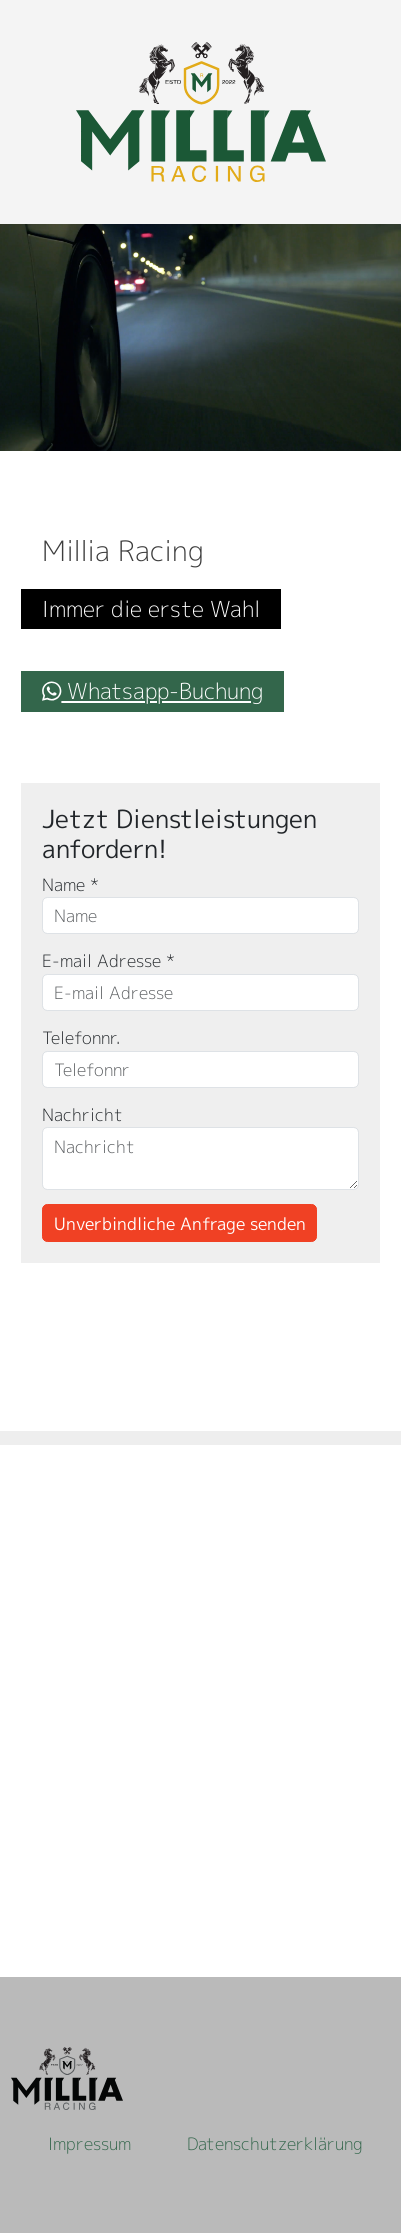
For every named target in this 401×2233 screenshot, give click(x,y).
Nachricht (82, 1114)
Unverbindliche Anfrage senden (180, 1223)
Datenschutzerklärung (275, 2143)
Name (70, 884)
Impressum (89, 2143)
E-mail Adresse (108, 960)
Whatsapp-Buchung (152, 690)
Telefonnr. (81, 1037)
